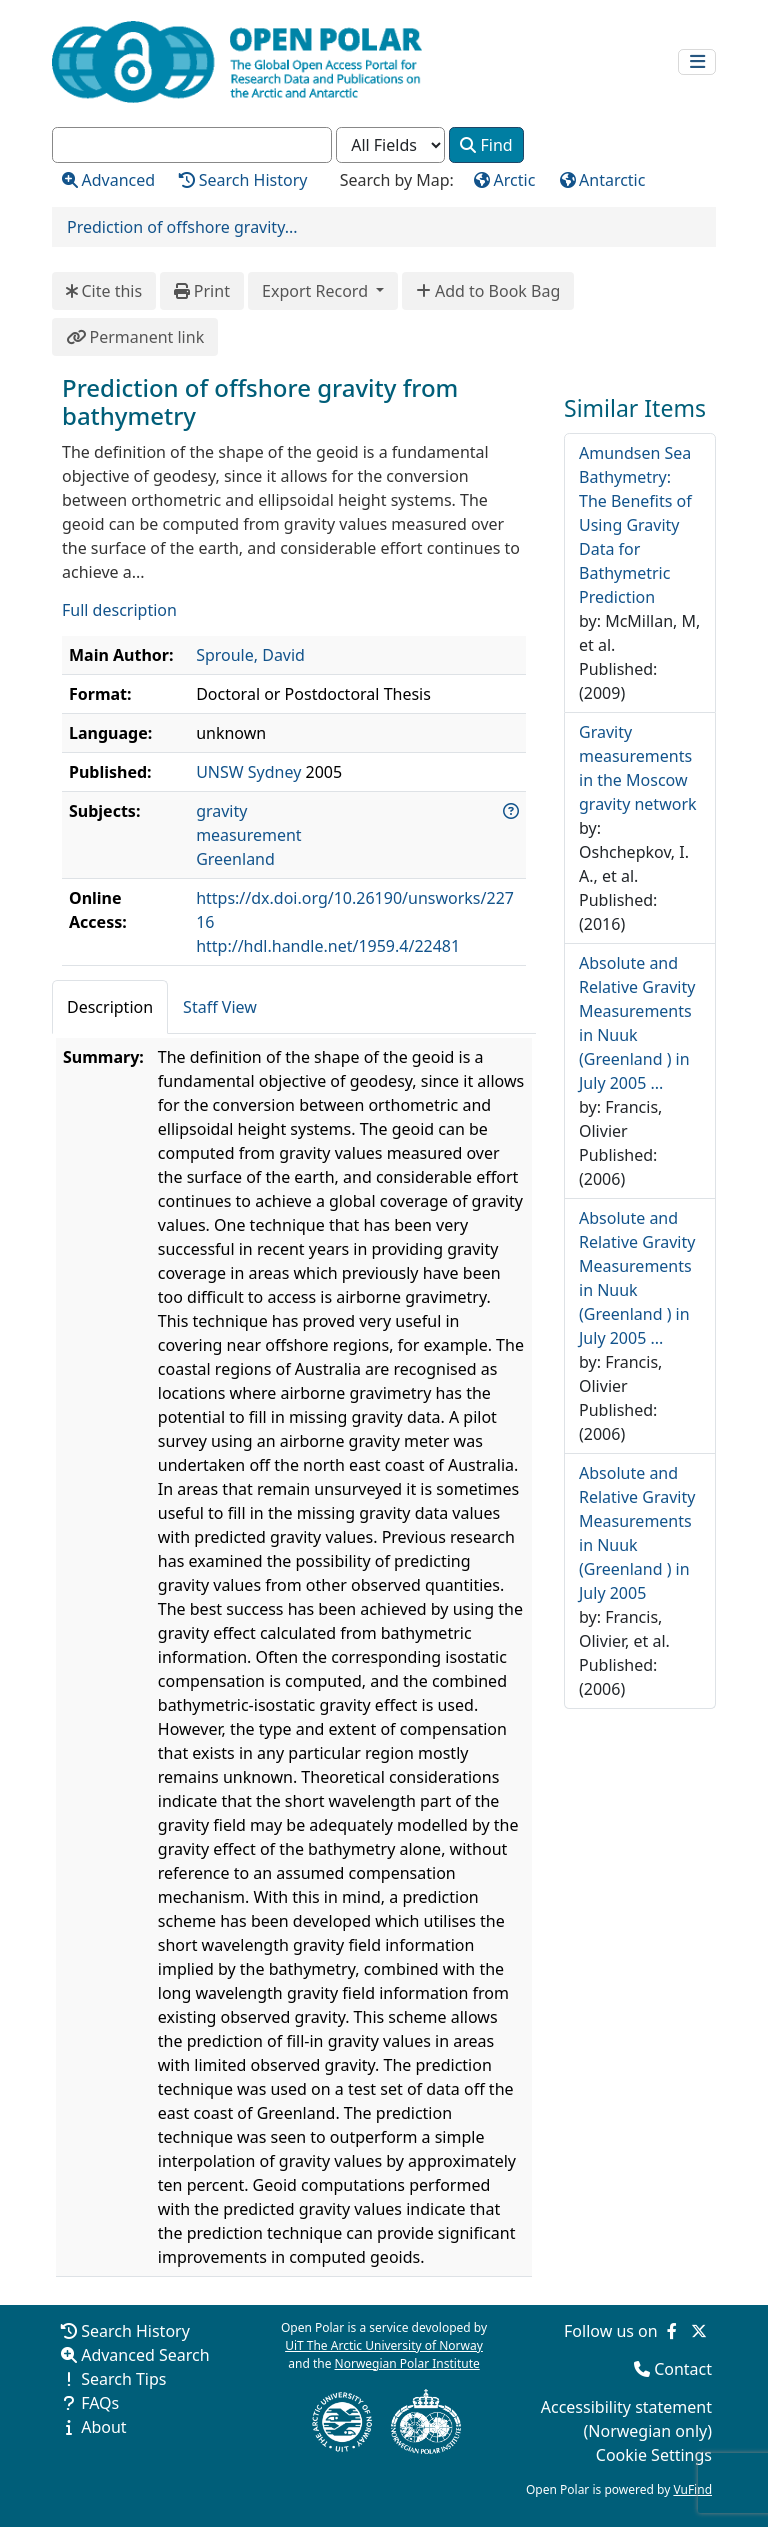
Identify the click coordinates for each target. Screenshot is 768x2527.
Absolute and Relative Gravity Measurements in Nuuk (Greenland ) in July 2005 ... (637, 1023)
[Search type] (390, 145)
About (103, 2427)
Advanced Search (145, 2355)
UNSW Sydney (248, 772)
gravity (221, 811)
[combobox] (192, 145)
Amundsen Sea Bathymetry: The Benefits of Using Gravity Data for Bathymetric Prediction (635, 525)
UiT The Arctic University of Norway (384, 2345)
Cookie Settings (654, 2455)
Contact (683, 2369)
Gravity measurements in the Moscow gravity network (638, 768)
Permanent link (135, 337)
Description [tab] (110, 1007)
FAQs (100, 2403)
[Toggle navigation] (697, 62)
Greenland (235, 859)
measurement (248, 835)
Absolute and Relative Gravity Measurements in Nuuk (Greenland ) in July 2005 (637, 1533)
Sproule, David (250, 655)
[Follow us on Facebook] (672, 2331)
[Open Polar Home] (237, 62)
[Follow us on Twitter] (699, 2331)
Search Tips (123, 2379)
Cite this (104, 291)
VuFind (692, 2489)
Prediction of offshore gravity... (182, 227)
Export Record (317, 291)
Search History (135, 2331)
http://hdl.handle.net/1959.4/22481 (328, 946)
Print (202, 291)
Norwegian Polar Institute (407, 2363)
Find (486, 145)
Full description (119, 610)
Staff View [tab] (220, 1007)
